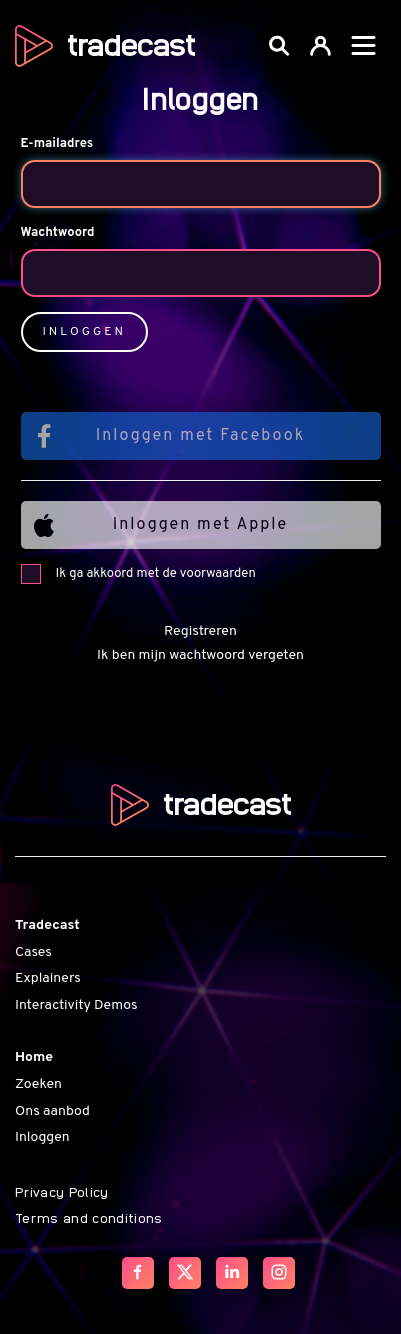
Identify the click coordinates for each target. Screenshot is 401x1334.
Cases (33, 952)
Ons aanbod (52, 1111)
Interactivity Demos (76, 1005)
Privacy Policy (62, 1191)
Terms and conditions (89, 1217)
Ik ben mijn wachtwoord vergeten (200, 655)
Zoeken (38, 1084)
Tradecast (47, 925)
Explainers (48, 978)
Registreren (200, 631)
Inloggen (42, 1137)
